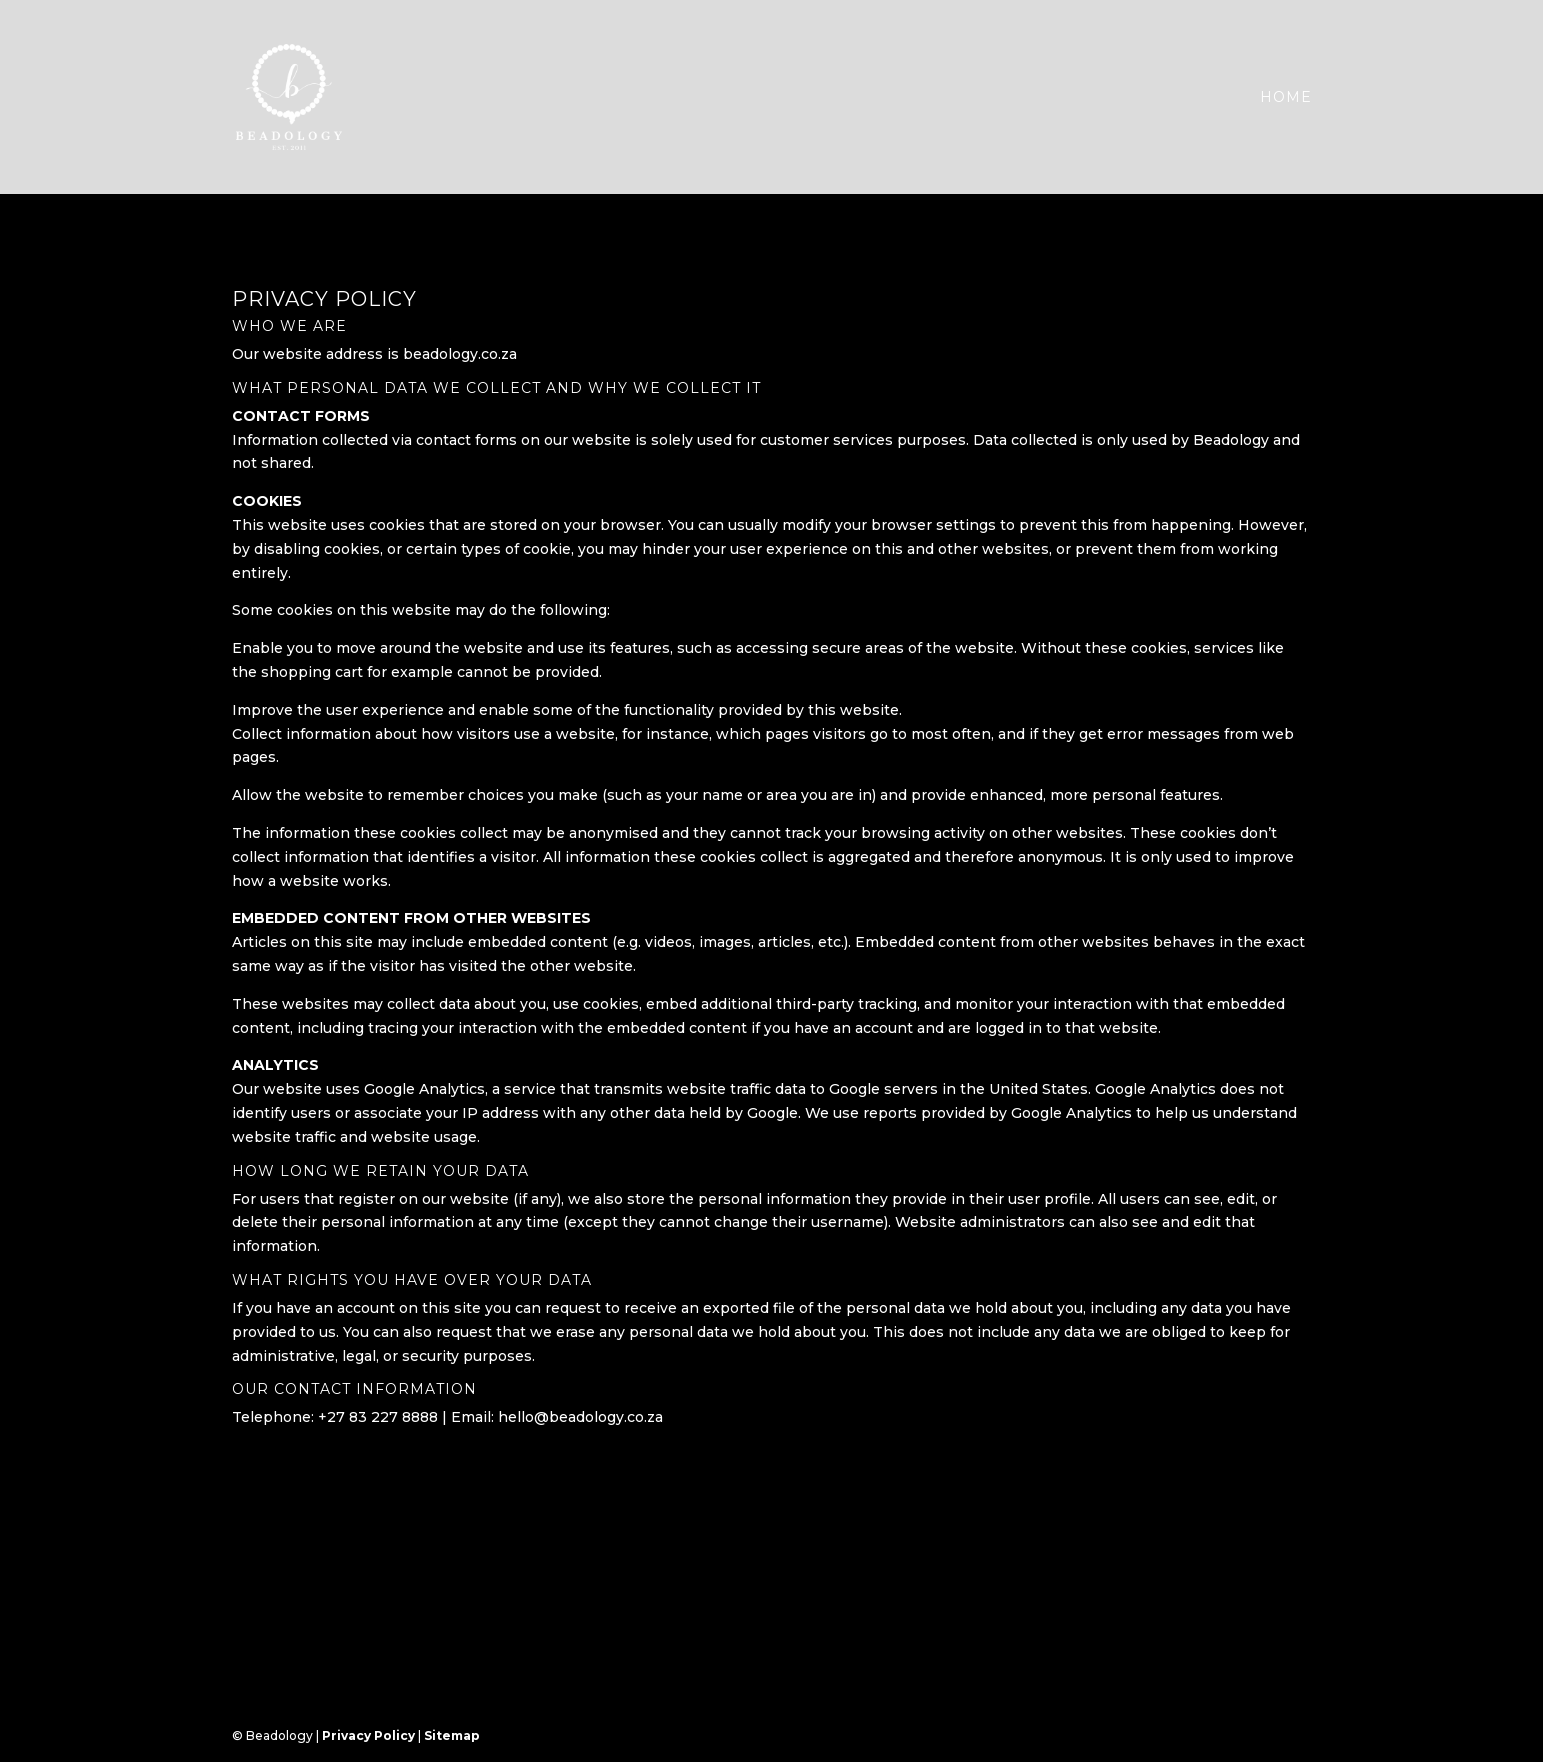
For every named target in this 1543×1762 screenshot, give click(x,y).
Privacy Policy (368, 1735)
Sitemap (452, 1735)
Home (1286, 98)
